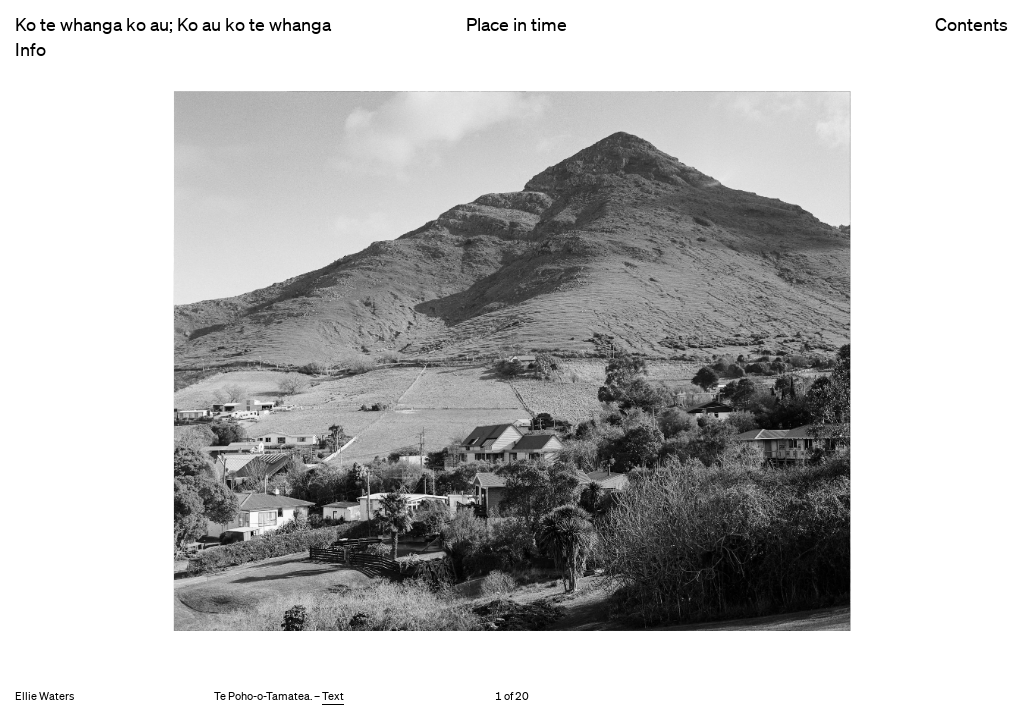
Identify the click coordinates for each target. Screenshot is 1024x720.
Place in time (516, 24)
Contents (971, 41)
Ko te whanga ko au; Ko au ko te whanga (173, 24)
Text (333, 696)
